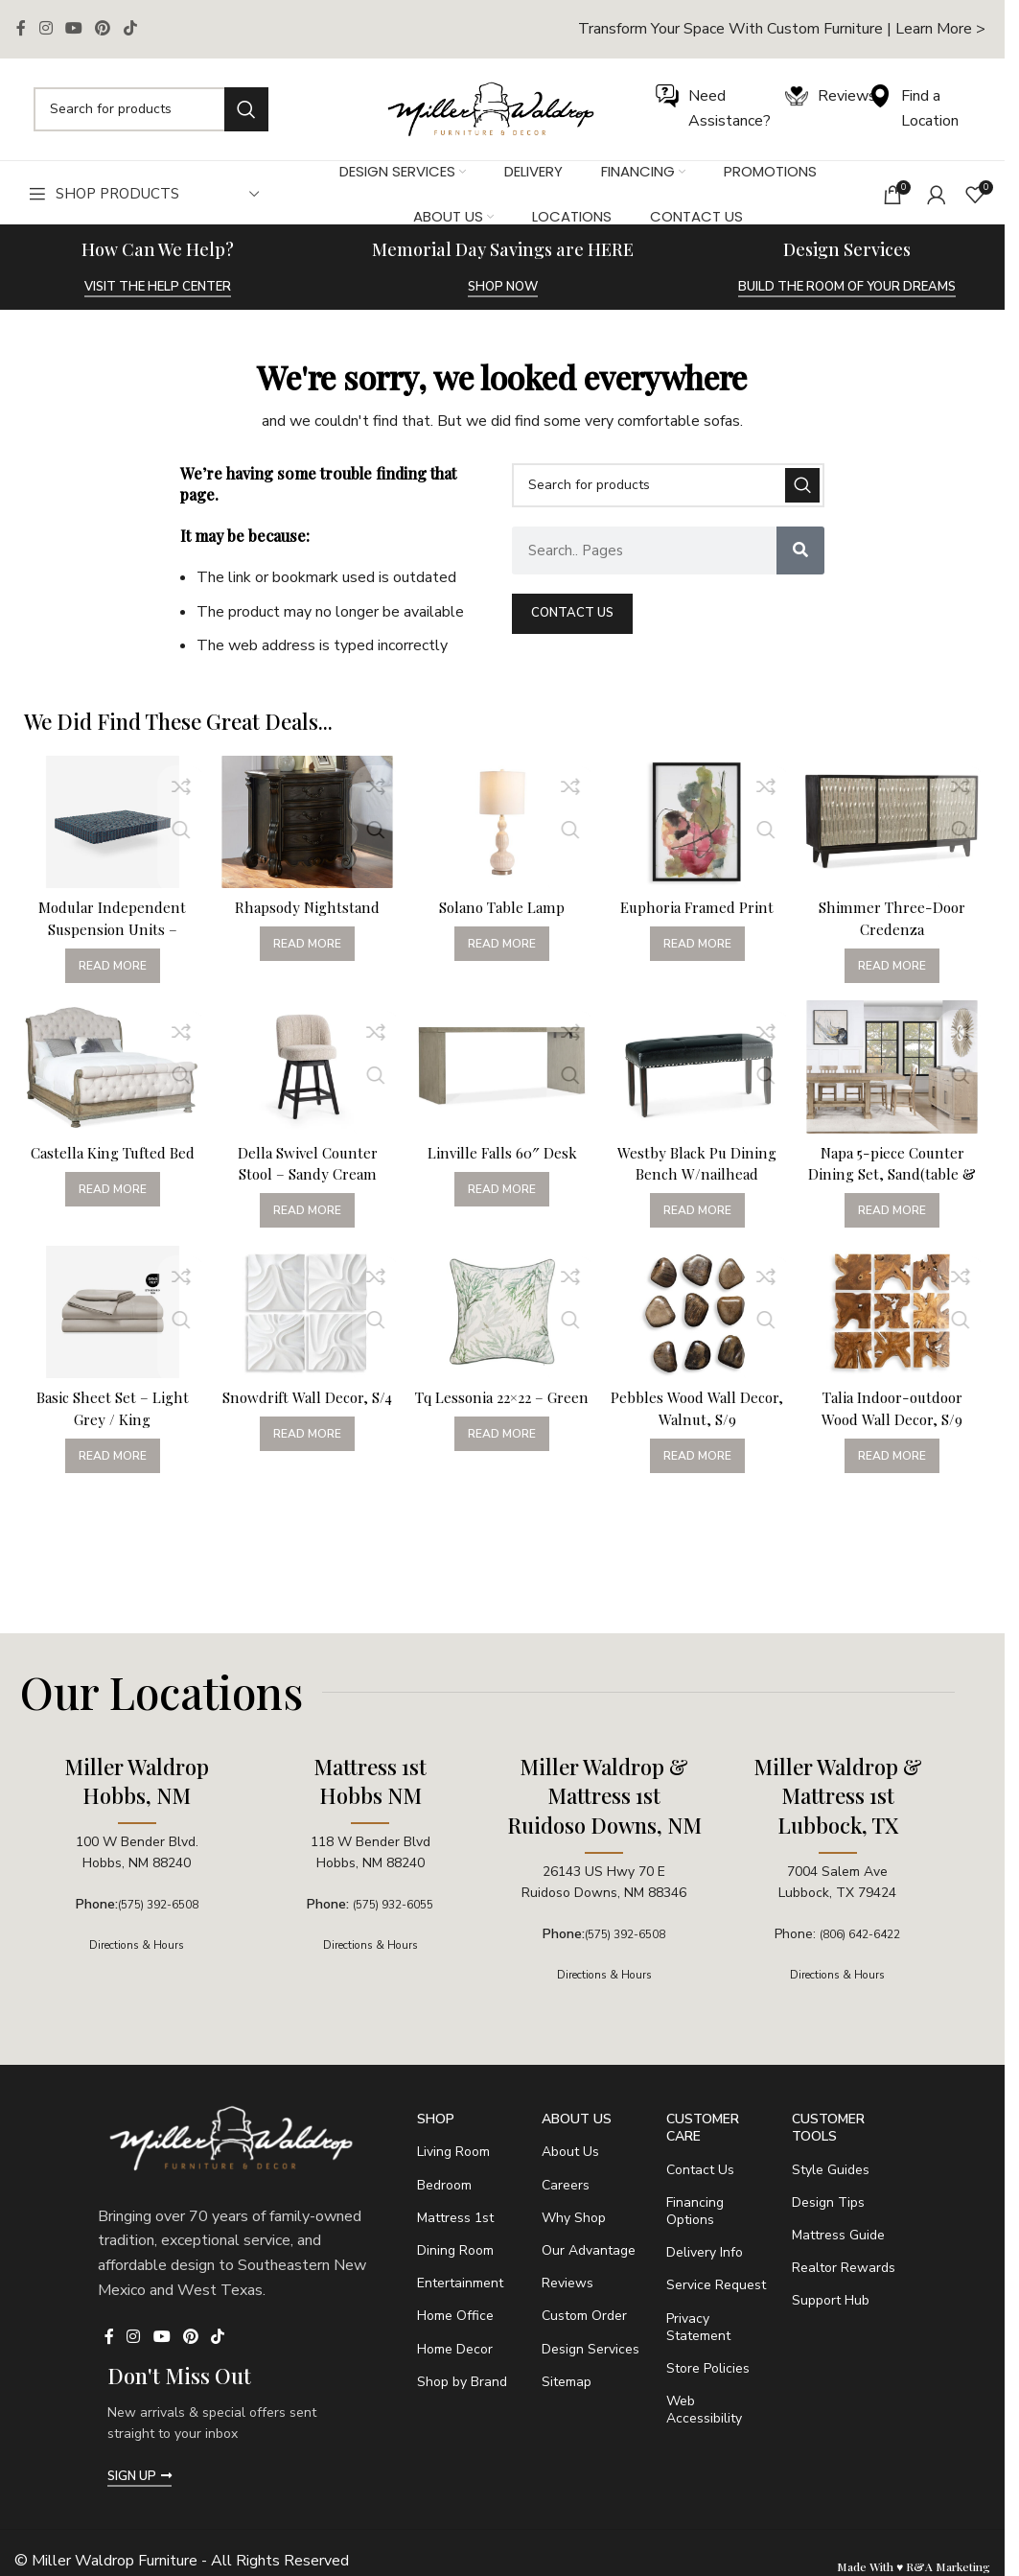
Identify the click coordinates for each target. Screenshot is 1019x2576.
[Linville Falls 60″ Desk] (502, 1068)
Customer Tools (828, 2127)
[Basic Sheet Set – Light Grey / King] (108, 1317)
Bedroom (444, 2185)
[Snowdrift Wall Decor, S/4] (305, 1317)
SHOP (435, 2119)
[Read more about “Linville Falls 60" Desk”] (501, 1187)
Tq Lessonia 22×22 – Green (501, 1409)
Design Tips (828, 2202)
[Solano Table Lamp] (502, 819)
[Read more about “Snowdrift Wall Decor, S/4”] (305, 1457)
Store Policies (708, 2368)
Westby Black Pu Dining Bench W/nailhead (699, 1160)
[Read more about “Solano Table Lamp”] (501, 937)
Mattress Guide (838, 2235)
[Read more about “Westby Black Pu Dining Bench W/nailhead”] (699, 1208)
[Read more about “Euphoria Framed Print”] (699, 937)
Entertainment (460, 2283)
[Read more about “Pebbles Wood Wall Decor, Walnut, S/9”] (699, 1457)
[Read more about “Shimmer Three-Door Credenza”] (896, 959)
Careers (566, 2185)
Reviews (567, 2283)
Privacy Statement (698, 2327)
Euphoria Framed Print (699, 900)
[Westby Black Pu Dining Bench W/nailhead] (699, 1068)
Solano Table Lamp (502, 900)
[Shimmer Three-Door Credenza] (896, 819)
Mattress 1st (455, 2218)
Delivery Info (704, 2252)
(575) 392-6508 (157, 1904)
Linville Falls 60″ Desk (502, 1149)
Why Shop (574, 2218)
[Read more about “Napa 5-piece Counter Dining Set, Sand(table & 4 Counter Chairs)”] (896, 1208)
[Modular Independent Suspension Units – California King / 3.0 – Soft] (108, 819)
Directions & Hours (137, 1944)
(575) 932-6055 (393, 1904)
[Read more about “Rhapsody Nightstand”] (305, 937)
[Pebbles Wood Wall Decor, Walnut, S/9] (699, 1317)
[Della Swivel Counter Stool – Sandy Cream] (305, 1068)
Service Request (716, 2285)
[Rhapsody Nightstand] (305, 819)
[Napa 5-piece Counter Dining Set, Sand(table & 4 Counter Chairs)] (896, 1068)
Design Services (590, 2349)
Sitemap (566, 2382)
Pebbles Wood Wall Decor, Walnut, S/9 (700, 1409)
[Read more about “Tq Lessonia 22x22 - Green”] (501, 1457)
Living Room (453, 2152)
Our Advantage (589, 2250)
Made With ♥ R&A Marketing (913, 2566)
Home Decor (455, 2349)
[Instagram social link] (45, 29)
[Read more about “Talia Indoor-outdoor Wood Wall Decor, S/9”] (896, 1457)
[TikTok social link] (130, 29)
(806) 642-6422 (860, 1934)
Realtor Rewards (843, 2268)
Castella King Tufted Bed (107, 1160)
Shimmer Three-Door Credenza (896, 910)
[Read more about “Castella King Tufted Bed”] (107, 1208)
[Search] (151, 109)
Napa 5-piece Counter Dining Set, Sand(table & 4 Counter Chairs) (896, 1171)
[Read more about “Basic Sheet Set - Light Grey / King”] (107, 1457)
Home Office (455, 2316)
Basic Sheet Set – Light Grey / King (108, 1409)
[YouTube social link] (73, 29)
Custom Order (584, 2316)
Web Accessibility (704, 2409)
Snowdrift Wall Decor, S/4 (305, 1409)
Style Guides (830, 2170)
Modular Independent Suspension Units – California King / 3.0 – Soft (108, 932)
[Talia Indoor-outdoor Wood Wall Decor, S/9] (896, 1317)
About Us (577, 2119)
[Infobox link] (781, 29)
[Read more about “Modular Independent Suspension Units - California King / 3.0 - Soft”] (107, 959)
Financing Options (695, 2211)
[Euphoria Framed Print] (699, 819)
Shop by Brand (462, 2382)
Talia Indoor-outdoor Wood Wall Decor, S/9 (897, 1409)
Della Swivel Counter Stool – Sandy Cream (305, 1160)
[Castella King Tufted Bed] (108, 1068)
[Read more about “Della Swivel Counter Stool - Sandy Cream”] (305, 1208)
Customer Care (702, 2127)
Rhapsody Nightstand (305, 900)
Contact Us (700, 2170)
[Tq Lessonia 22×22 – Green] (502, 1317)
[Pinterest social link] (103, 29)
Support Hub (830, 2300)
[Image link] (491, 108)
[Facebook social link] (21, 29)
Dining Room (455, 2250)
